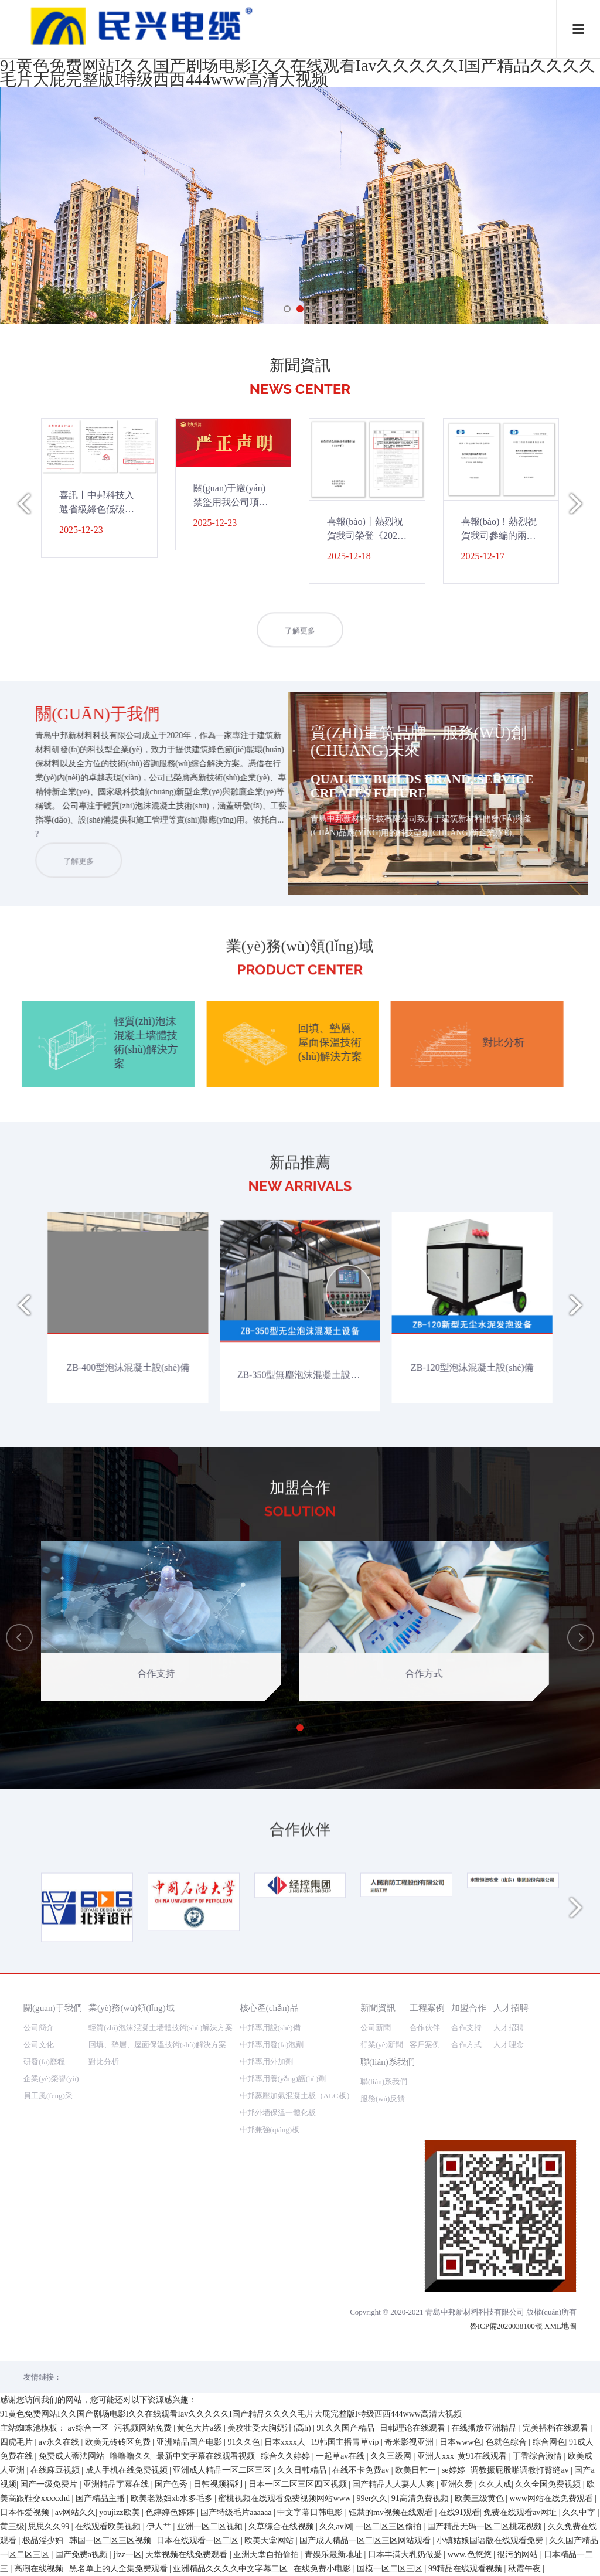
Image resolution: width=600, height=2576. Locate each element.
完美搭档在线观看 (557, 2428)
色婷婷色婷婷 (171, 2512)
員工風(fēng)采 (48, 2095)
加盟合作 (468, 2008)
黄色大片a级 (200, 2428)
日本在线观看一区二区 (198, 2540)
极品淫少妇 (44, 2540)
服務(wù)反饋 (382, 2098)
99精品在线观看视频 (466, 2568)
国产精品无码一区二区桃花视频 (485, 2526)
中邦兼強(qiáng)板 (270, 2129)
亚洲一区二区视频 (211, 2526)
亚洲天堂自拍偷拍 (267, 2554)
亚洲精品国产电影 (190, 2442)
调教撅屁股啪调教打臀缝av (521, 2470)
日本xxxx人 (286, 2442)
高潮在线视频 (40, 2568)
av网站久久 (75, 2512)
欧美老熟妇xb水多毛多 (173, 2498)
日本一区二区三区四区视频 (298, 2484)
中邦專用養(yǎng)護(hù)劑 (283, 2078)
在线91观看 (459, 2512)
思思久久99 (49, 2526)
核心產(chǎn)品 (269, 2008)
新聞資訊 (378, 2008)
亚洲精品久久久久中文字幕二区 (231, 2568)
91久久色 (243, 2442)
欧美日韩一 (416, 2470)
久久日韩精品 (303, 2470)
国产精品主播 (101, 2498)
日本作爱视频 (26, 2512)
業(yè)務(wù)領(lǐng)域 (131, 2008)
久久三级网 (392, 2456)
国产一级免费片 (50, 2484)
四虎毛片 (17, 2442)
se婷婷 (454, 2470)
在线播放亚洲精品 (485, 2428)
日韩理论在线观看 (414, 2428)
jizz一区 (128, 2554)
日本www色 (460, 2442)
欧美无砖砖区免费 (119, 2442)
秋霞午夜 (525, 2568)
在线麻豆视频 (56, 2470)
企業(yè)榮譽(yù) (51, 2078)
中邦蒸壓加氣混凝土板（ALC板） (297, 2095)
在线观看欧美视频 (109, 2526)
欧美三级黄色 (480, 2498)
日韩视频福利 (219, 2484)
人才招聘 (511, 2008)
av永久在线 (60, 2442)
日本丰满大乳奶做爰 (406, 2554)
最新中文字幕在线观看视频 (206, 2456)
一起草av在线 (341, 2456)
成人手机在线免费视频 (128, 2470)
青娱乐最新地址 (334, 2554)
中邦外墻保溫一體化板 (278, 2112)
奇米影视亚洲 (410, 2442)
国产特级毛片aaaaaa (237, 2512)
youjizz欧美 (120, 2512)
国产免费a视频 (82, 2554)
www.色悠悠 (470, 2554)
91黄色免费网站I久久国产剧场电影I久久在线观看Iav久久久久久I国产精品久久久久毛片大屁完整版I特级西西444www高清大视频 (297, 72)
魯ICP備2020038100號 (506, 2326)
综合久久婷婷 (286, 2456)
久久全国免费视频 (549, 2484)
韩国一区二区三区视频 (111, 2540)
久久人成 (495, 2484)
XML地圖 (560, 2326)
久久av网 (335, 2526)
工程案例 (427, 2008)
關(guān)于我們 (52, 2008)
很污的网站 (518, 2554)
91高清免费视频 (421, 2498)
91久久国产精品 (347, 2428)
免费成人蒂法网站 (73, 2456)
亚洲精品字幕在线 (117, 2484)
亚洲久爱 (457, 2484)
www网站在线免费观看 (552, 2498)
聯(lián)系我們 (387, 2062)
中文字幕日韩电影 (311, 2512)
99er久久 (372, 2498)
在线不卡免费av (361, 2470)
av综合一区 (89, 2428)
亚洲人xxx (435, 2456)
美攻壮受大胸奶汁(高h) (270, 2428)
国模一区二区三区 (391, 2568)
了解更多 (300, 662)
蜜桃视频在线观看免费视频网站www (285, 2498)
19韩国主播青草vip (346, 2442)
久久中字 (580, 2512)
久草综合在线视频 (282, 2526)
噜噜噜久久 (132, 2456)
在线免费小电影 (323, 2568)
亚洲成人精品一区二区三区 (223, 2470)
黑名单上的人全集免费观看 (119, 2568)
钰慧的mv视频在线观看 (392, 2512)
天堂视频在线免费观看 (187, 2554)
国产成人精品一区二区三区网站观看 (366, 2540)
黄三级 (12, 2526)
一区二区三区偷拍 (390, 2526)
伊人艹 (159, 2526)
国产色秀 (172, 2484)
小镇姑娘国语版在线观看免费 (491, 2540)
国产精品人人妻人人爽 (394, 2484)
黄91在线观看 (483, 2456)
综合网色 (549, 2442)
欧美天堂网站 (270, 2540)
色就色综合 (507, 2442)
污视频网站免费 (144, 2428)
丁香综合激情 (538, 2456)
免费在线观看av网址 (521, 2512)
